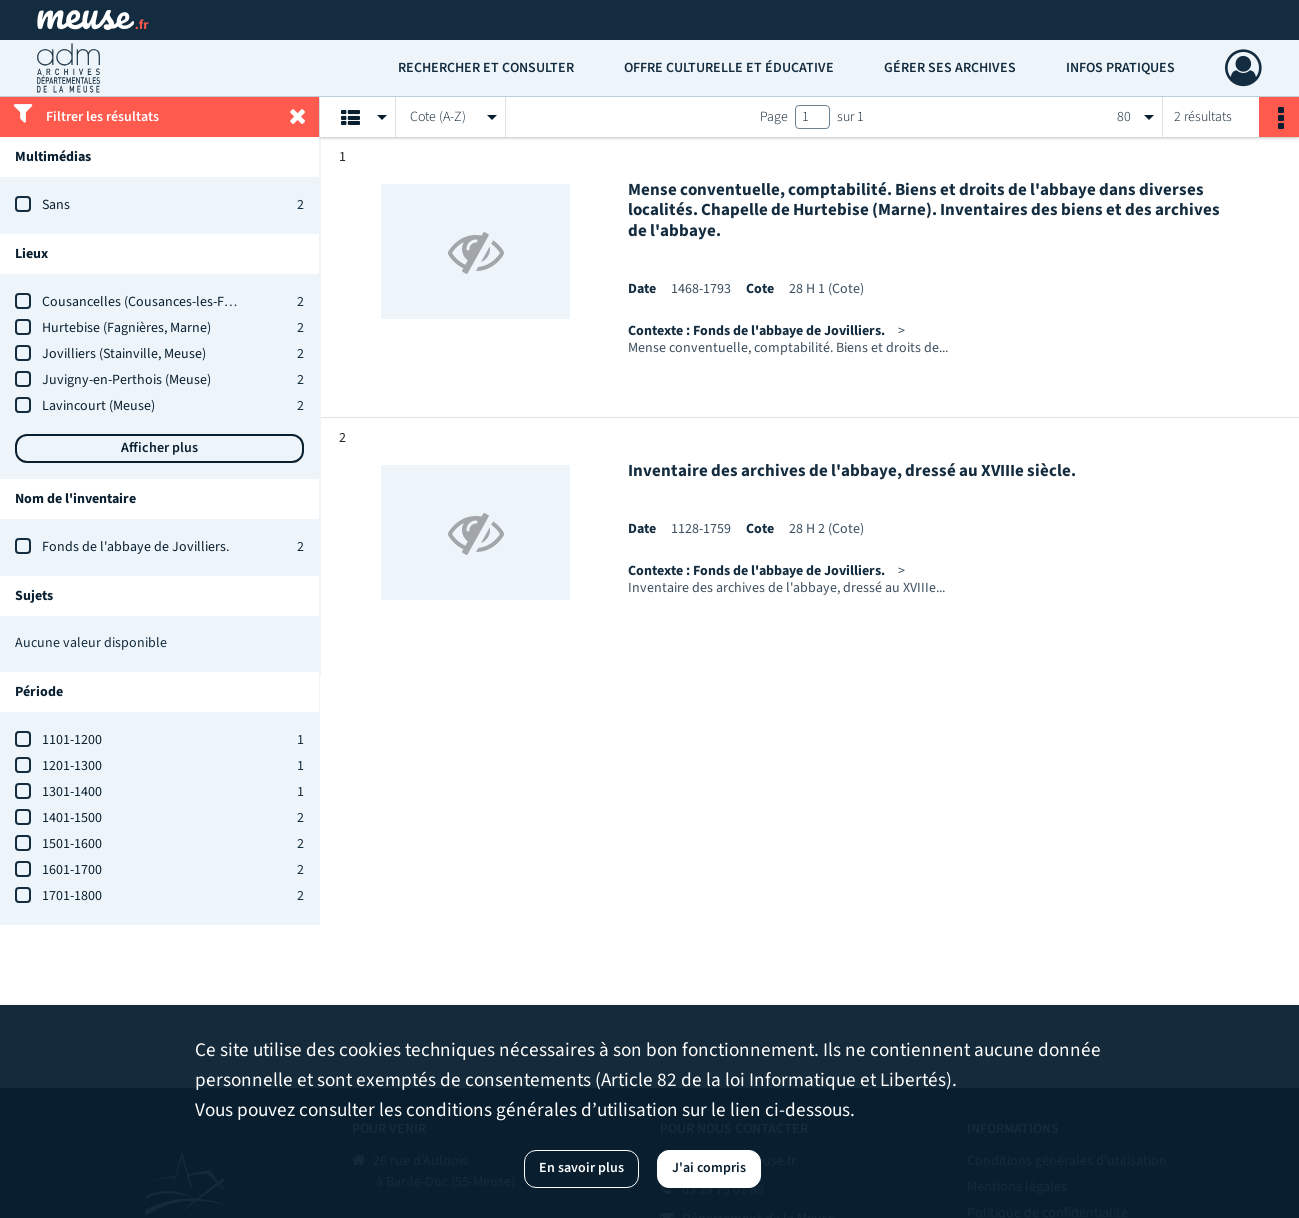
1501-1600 (72, 844)
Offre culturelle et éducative (729, 68)
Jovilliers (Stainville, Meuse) (124, 354)
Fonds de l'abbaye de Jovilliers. (135, 547)
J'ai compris (709, 1168)
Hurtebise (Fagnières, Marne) (126, 328)
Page (774, 117)
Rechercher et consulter (486, 68)
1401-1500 (72, 818)
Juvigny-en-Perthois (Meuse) (126, 380)
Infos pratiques (1120, 68)
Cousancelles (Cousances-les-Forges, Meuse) (173, 302)
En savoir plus (581, 1168)
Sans (56, 205)
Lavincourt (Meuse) (98, 406)
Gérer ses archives (950, 68)
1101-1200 (72, 740)
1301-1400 (72, 792)
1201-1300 (72, 766)
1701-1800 (72, 896)
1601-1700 (72, 870)
